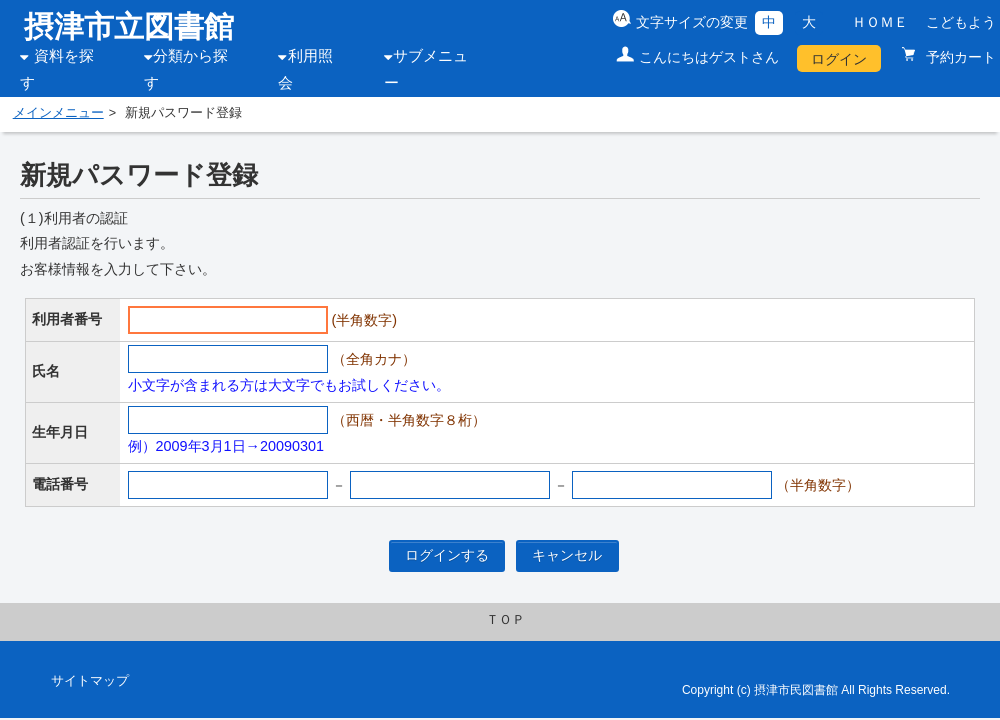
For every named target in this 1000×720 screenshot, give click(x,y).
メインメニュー (58, 113)
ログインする (447, 555)
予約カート (959, 57)
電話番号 (60, 484)
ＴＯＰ (505, 620)
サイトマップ (90, 681)
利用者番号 (67, 319)
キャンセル (567, 555)
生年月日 (60, 432)
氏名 (46, 371)
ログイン (839, 59)
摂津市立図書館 (129, 26)
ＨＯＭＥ (880, 22)
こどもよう (961, 22)
